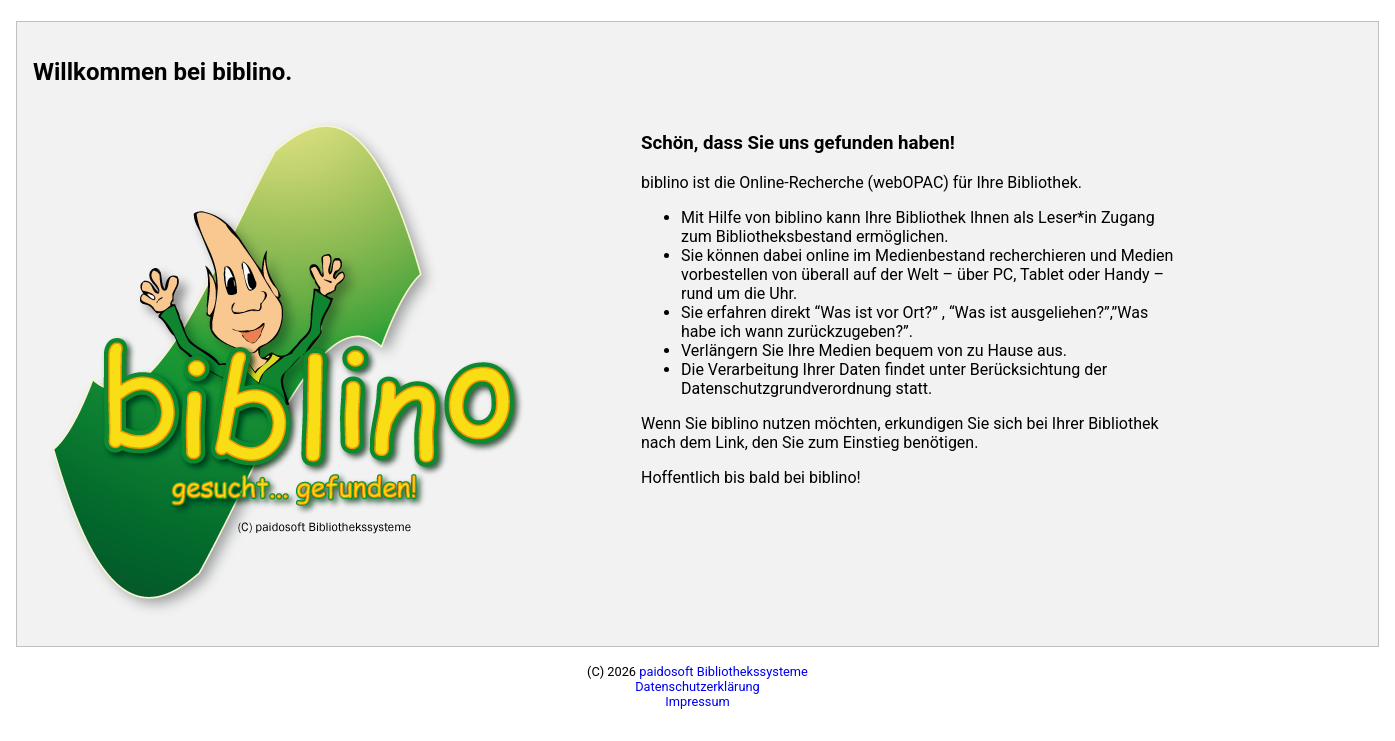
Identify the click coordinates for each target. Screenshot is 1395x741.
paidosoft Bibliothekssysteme (723, 671)
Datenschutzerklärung (697, 686)
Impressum (697, 701)
